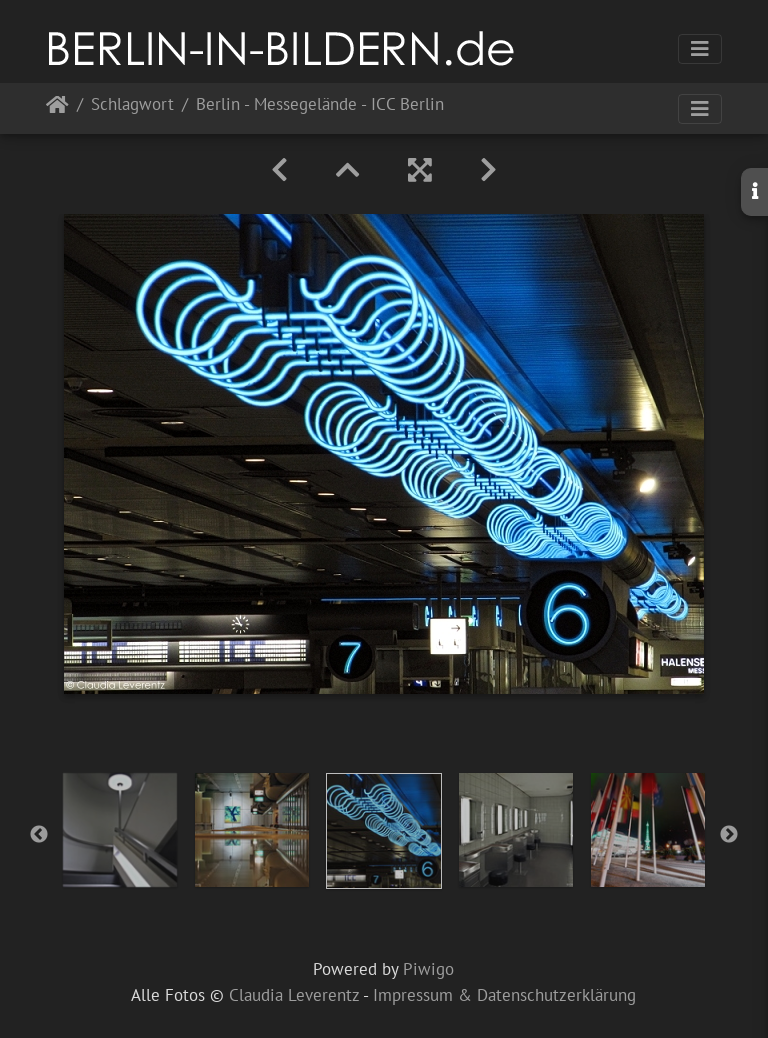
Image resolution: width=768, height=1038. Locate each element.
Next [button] (729, 835)
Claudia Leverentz (294, 995)
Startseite (57, 108)
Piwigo (428, 969)
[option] (120, 830)
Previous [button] (39, 835)
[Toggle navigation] (700, 49)
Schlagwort (132, 105)
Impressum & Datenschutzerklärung (504, 995)
